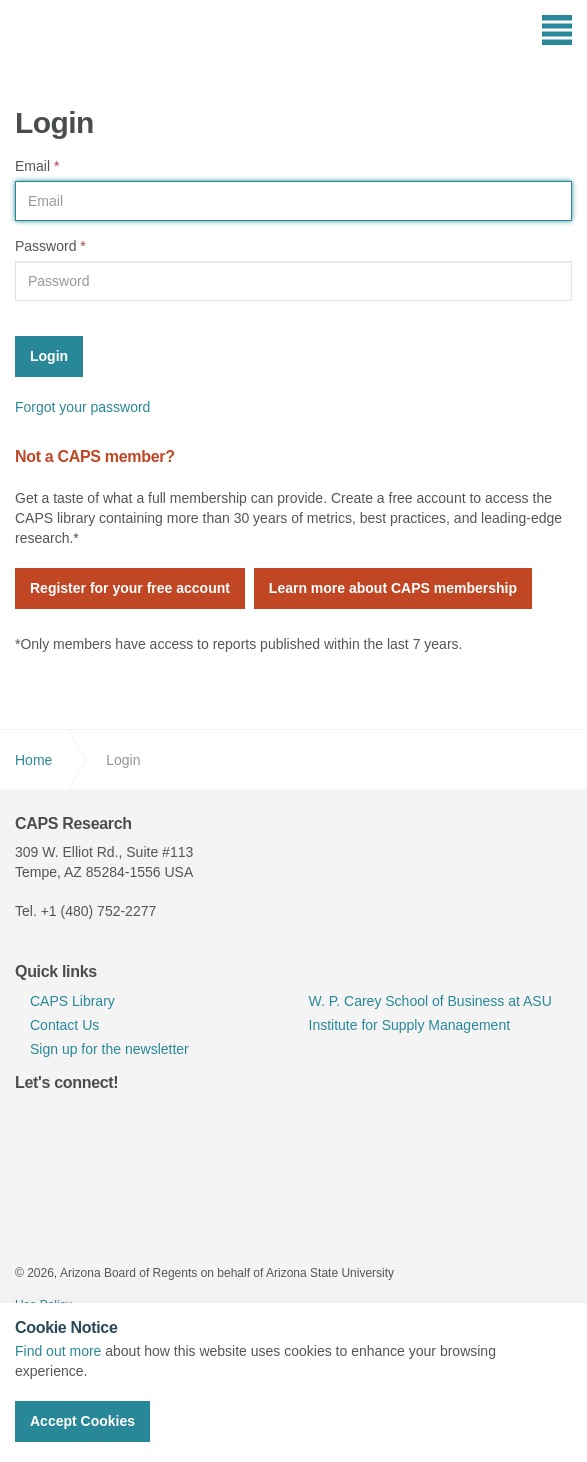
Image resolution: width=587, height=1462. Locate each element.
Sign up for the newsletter (109, 1049)
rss (173, 1122)
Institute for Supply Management (410, 1025)
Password (50, 246)
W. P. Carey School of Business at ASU (430, 1001)
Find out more (58, 1351)
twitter (35, 1122)
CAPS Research (87, 45)
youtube (127, 1122)
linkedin (81, 1122)
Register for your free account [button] (130, 588)
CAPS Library (72, 1001)
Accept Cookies (82, 1421)
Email (37, 166)
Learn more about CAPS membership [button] (393, 588)
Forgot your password (82, 407)
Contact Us (64, 1025)
